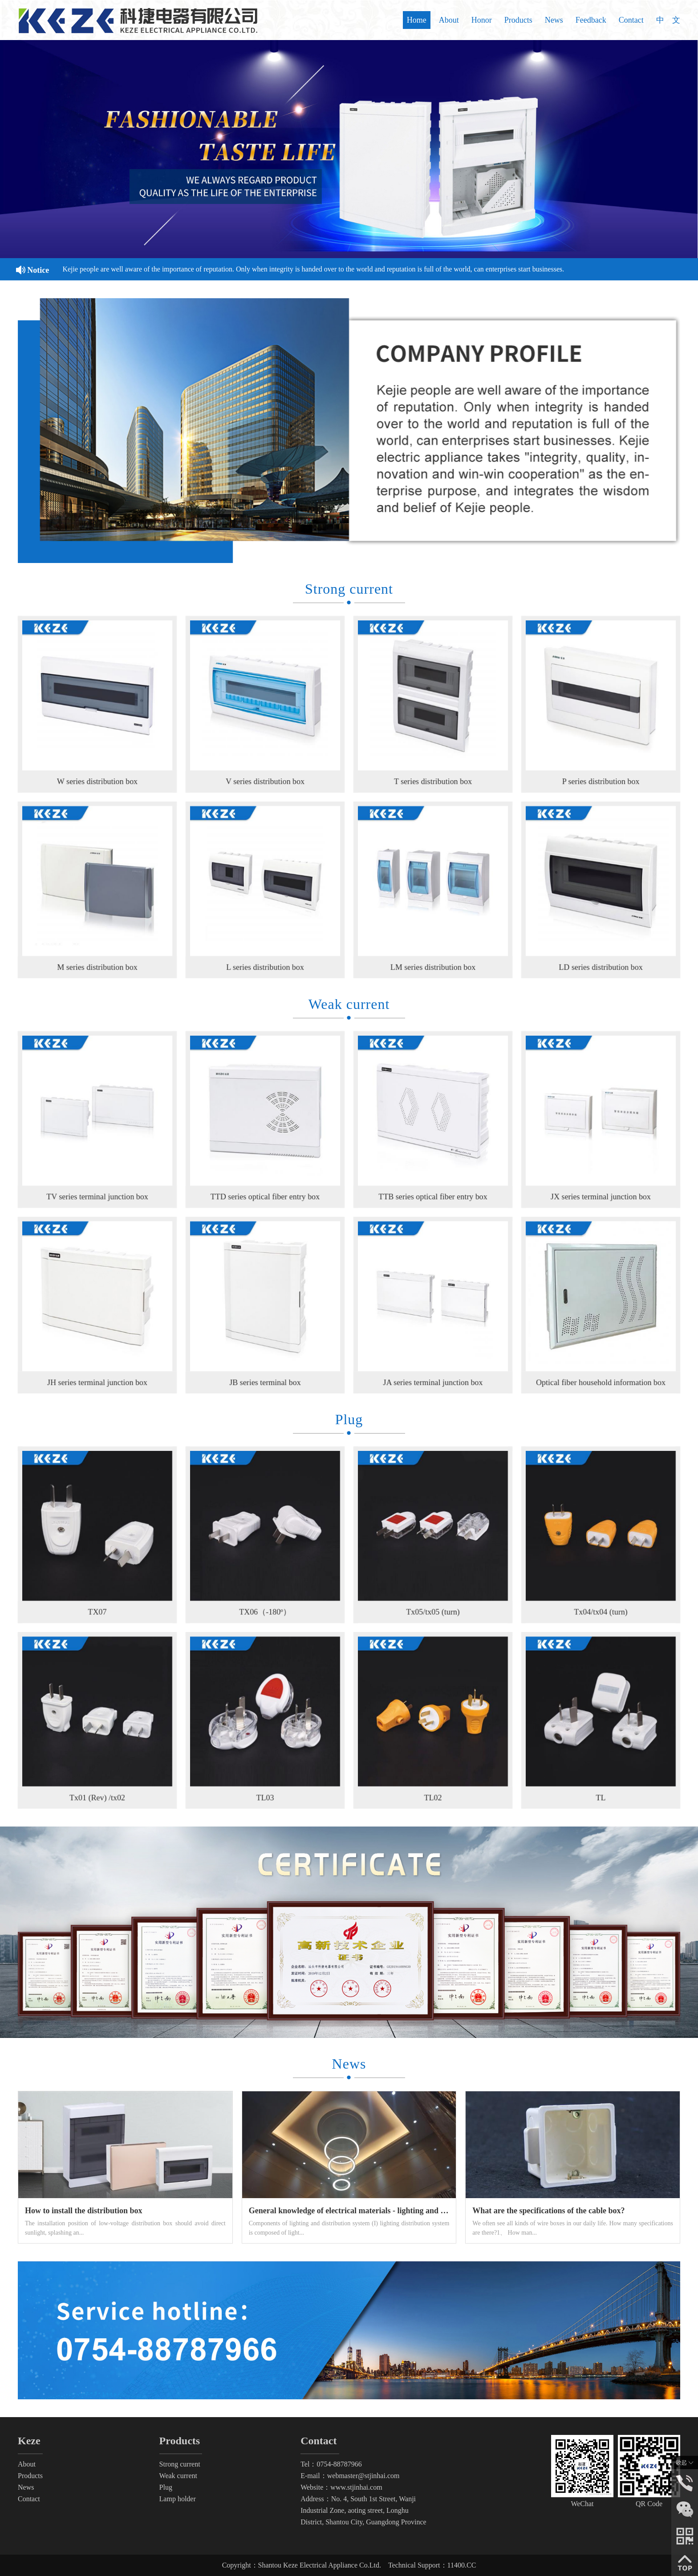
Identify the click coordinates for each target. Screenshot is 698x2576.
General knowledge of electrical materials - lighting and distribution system (377, 2210)
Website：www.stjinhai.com (341, 2487)
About (449, 20)
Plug (165, 2487)
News (554, 20)
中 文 (668, 20)
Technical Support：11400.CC (432, 2565)
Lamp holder (177, 2499)
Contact (631, 20)
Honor (481, 20)
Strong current (179, 2464)
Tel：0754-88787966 (331, 2464)
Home (416, 20)
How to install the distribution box (83, 2210)
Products (518, 20)
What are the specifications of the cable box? (548, 2210)
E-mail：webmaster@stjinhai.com (349, 2475)
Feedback (591, 20)
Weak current (178, 2475)
